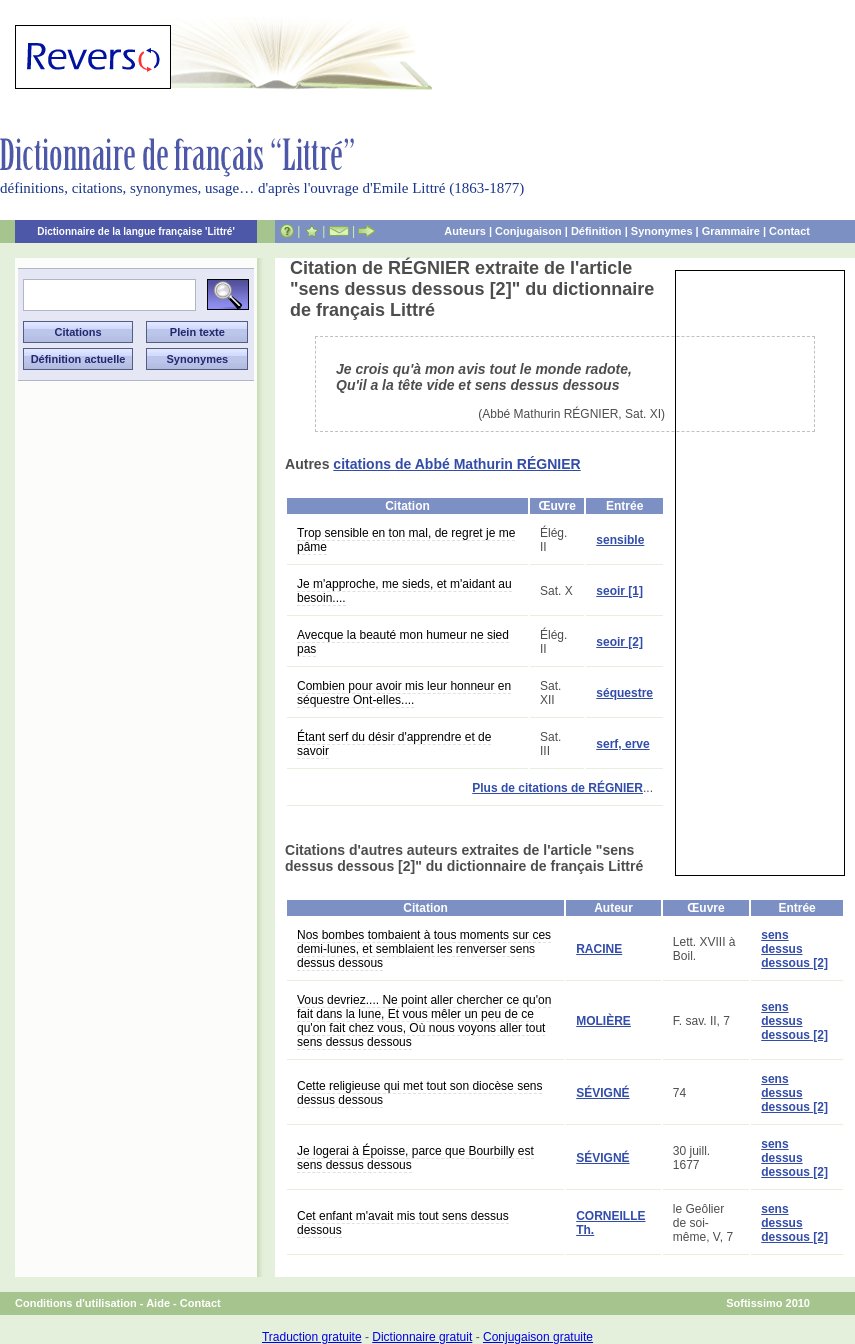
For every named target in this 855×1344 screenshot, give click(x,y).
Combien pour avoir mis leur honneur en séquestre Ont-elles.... (404, 693)
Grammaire (731, 231)
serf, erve (622, 744)
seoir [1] (619, 591)
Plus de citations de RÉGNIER (557, 788)
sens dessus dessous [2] (794, 949)
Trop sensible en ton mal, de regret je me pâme (406, 540)
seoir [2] (619, 642)
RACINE (599, 949)
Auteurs (465, 231)
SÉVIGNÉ (602, 1093)
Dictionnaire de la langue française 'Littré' (136, 231)
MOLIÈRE (603, 1021)
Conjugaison (528, 231)
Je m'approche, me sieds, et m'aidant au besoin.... (404, 591)
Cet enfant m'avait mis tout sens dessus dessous (403, 1223)
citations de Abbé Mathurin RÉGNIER (456, 464)
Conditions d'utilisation (76, 1303)
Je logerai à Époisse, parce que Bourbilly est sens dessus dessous (415, 1158)
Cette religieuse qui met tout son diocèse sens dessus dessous (419, 1093)
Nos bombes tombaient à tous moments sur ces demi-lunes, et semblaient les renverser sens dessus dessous (424, 949)
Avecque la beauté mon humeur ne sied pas (403, 642)
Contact (789, 231)
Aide (158, 1303)
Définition (596, 231)
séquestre (624, 693)
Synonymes (662, 231)
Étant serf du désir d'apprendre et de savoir (394, 744)
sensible (620, 540)
